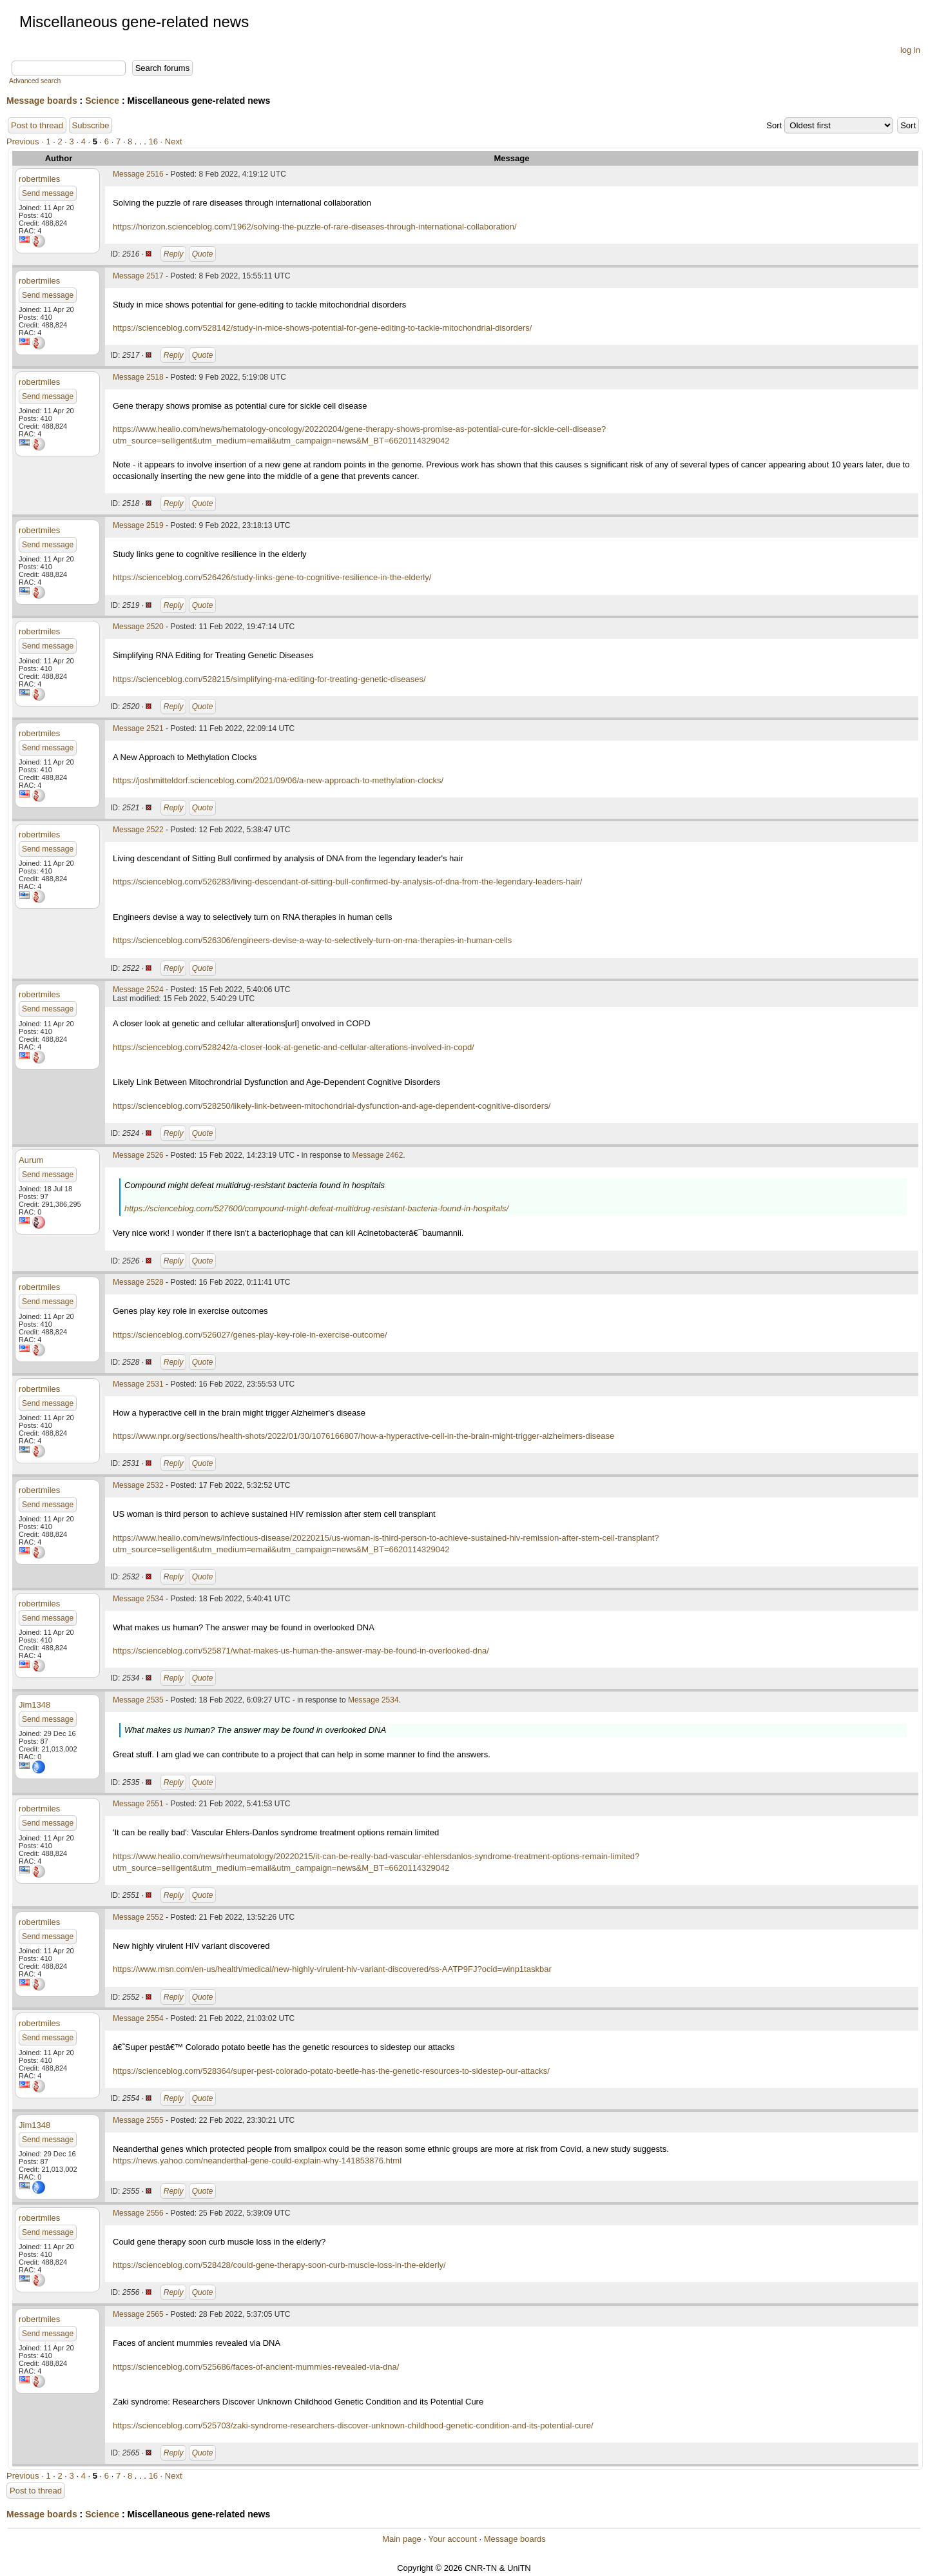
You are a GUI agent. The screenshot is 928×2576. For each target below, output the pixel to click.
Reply (174, 254)
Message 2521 (138, 728)
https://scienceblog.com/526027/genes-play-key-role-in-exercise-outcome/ (250, 1335)
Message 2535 (138, 1699)
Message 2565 (138, 2314)
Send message (47, 193)
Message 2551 (138, 1803)
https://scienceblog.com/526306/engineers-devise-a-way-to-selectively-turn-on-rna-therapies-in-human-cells (312, 940)
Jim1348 (34, 1705)
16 (153, 141)
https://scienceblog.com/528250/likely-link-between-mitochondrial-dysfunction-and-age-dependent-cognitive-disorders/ (331, 1106)
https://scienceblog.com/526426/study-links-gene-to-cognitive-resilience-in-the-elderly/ (272, 577)
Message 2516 (138, 174)
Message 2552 (138, 1917)
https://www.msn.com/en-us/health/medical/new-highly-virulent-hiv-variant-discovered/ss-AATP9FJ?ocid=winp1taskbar (332, 1969)
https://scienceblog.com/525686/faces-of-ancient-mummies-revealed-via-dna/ (256, 2367)
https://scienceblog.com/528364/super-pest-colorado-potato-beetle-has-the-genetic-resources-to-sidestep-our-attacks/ (331, 2071)
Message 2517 (138, 275)
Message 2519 (138, 525)
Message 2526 (138, 1155)
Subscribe (91, 125)
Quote (202, 254)
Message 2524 (138, 989)
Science (102, 100)
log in (910, 50)
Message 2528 (138, 1282)
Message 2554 (138, 2018)
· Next (171, 141)
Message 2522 (138, 829)
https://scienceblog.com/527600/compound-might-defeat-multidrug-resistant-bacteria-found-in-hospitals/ (316, 1208)
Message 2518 (138, 377)
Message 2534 (138, 1598)
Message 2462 (378, 1155)
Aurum (31, 1160)
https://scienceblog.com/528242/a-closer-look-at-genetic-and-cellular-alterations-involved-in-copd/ (293, 1047)
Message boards (41, 100)
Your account (452, 2539)
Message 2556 (138, 2213)
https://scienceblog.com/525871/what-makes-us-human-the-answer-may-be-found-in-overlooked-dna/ (301, 1650)
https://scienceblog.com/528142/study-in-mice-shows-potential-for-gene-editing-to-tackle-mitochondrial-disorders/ (322, 328)
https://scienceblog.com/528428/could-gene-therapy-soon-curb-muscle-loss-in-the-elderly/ (279, 2265)
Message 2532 (138, 1485)
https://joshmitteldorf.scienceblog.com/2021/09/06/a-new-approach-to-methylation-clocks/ (278, 780)
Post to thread (37, 125)
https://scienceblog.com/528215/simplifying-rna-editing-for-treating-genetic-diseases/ (269, 679)
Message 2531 (138, 1384)
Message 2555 (138, 2120)
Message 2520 (138, 626)
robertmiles (39, 179)
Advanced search (35, 80)
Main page (401, 2539)
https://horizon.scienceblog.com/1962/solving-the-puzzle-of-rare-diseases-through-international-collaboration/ (315, 226)
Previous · (26, 141)
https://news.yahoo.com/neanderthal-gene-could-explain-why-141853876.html (257, 2160)
